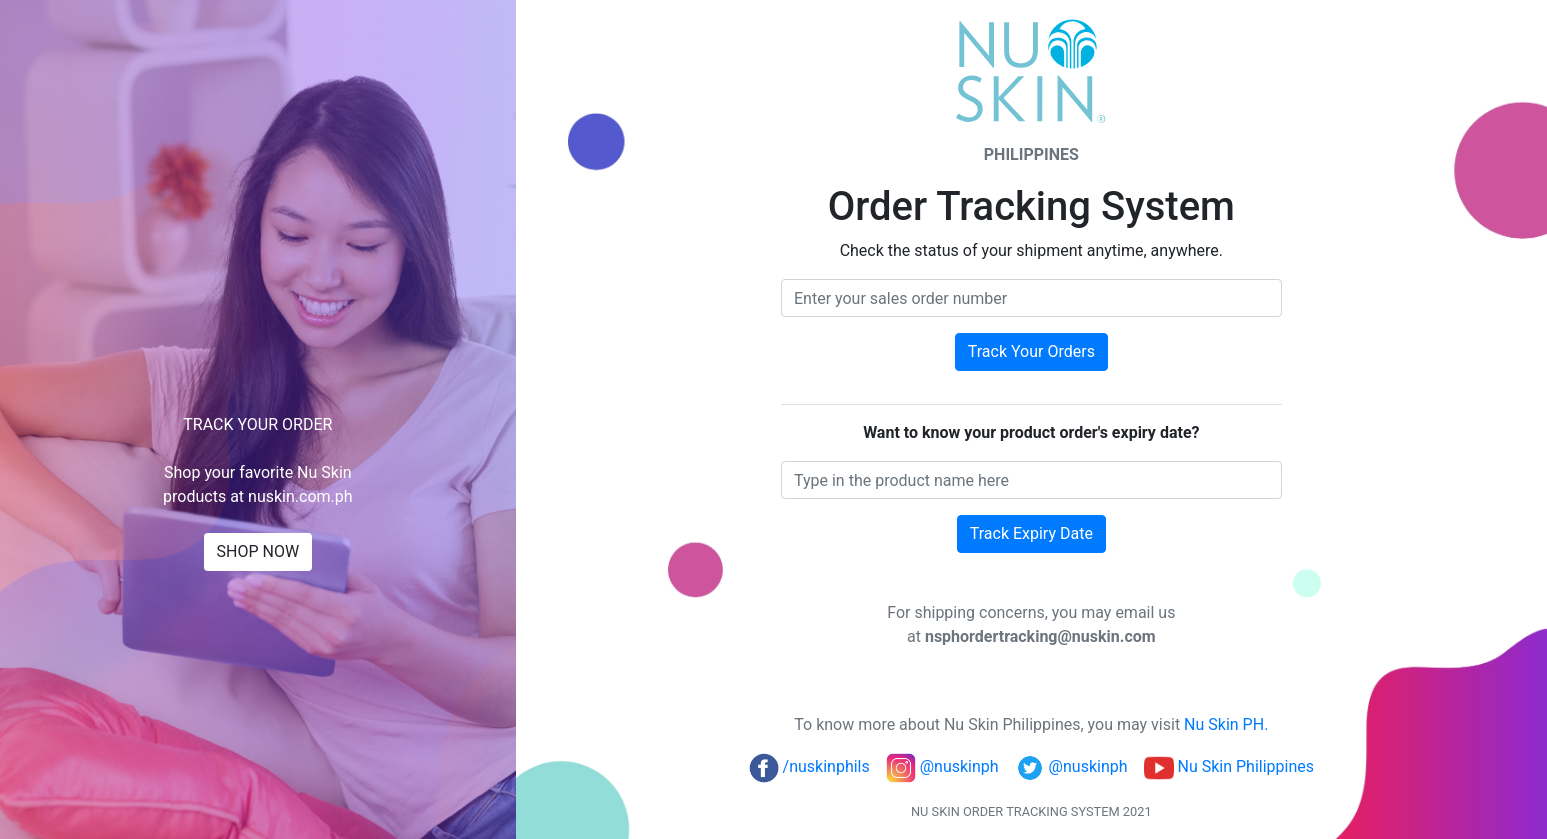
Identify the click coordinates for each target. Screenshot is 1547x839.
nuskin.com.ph (300, 496)
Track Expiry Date (1031, 533)
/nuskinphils (809, 766)
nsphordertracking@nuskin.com (1040, 636)
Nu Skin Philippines (1229, 766)
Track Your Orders (1031, 351)
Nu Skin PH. (1226, 724)
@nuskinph (942, 766)
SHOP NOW (258, 551)
